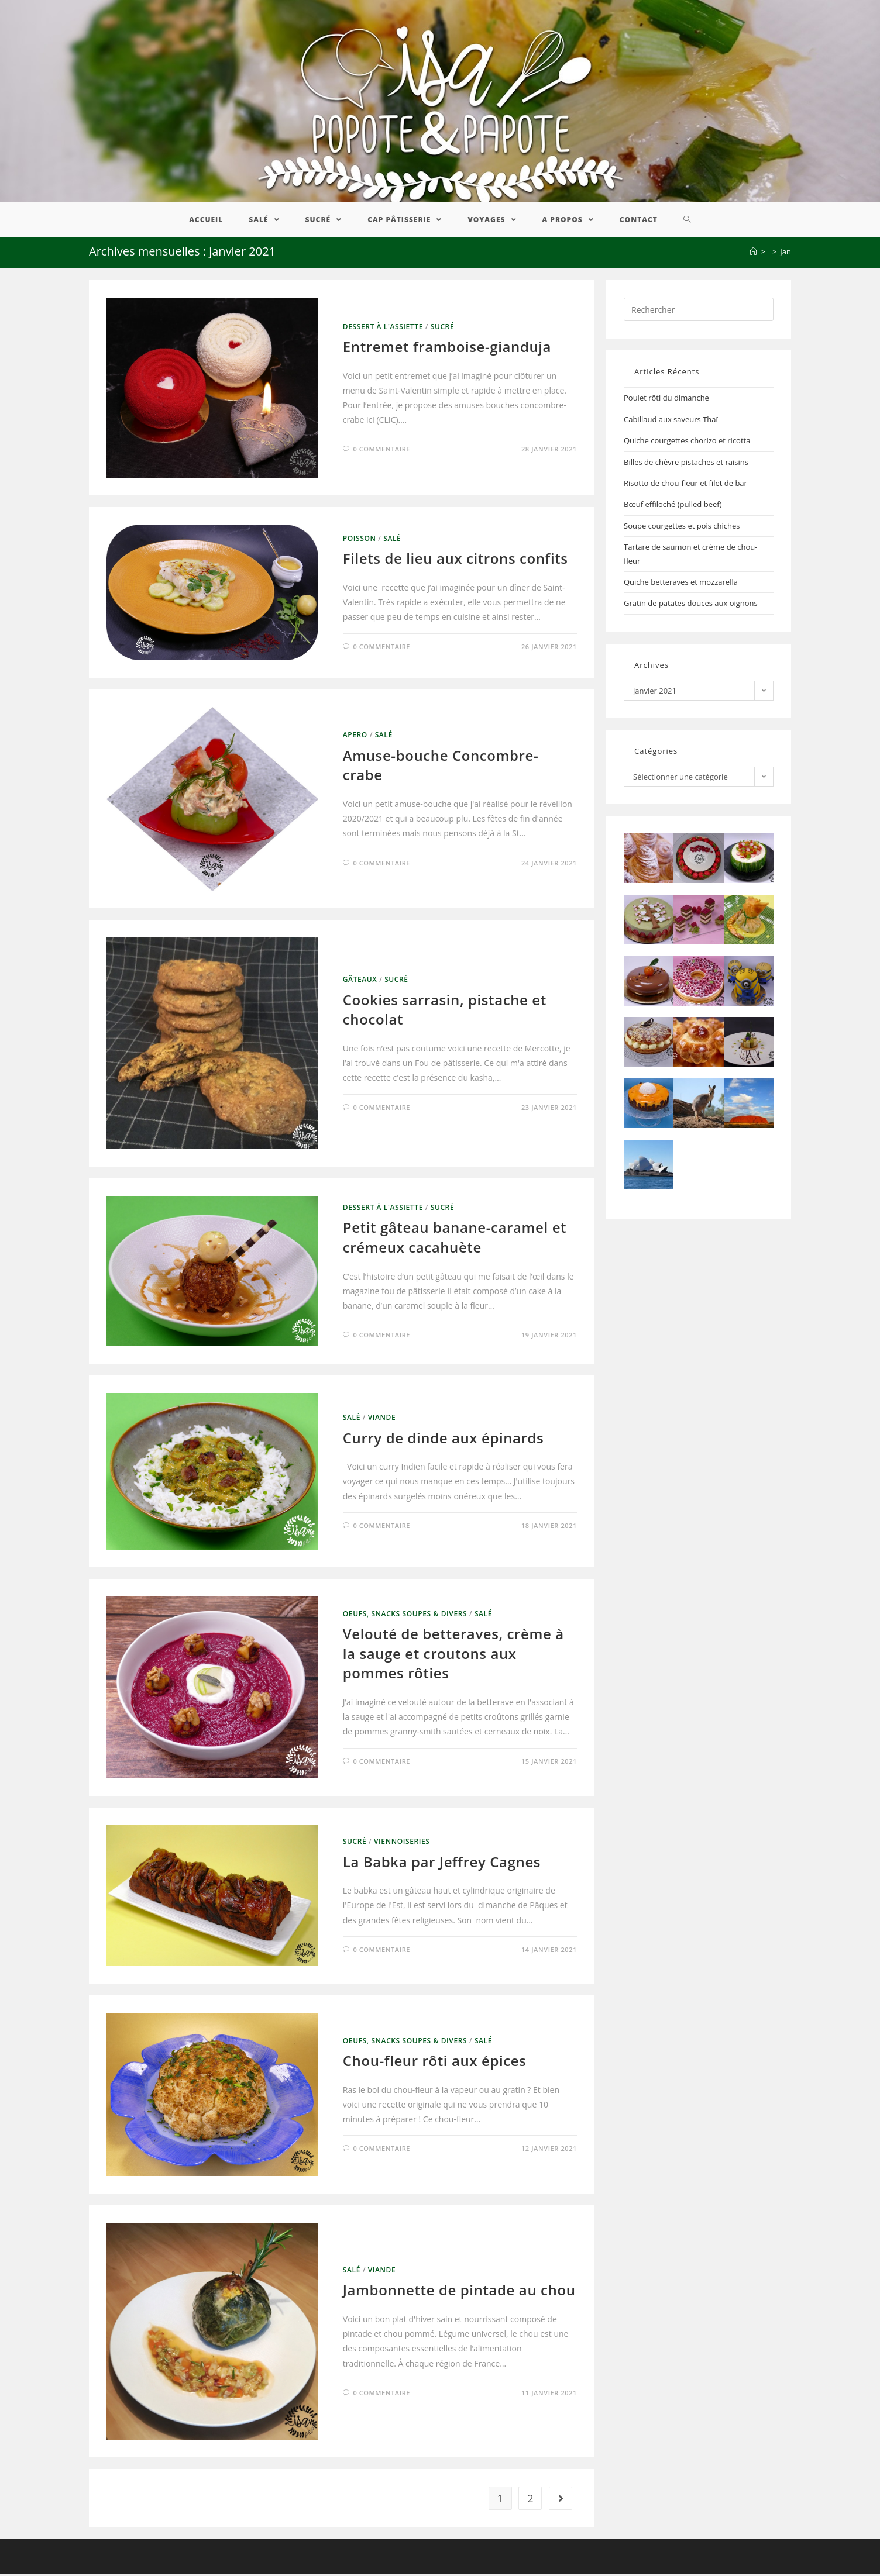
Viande (382, 1420)
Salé (392, 541)
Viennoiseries (401, 1844)
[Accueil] (753, 254)
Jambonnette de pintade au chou (459, 2292)
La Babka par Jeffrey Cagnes (442, 1863)
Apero (355, 737)
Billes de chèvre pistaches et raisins (686, 463)
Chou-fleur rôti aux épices (435, 2062)
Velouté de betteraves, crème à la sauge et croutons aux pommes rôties (453, 1655)
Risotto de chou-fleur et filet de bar (685, 485)
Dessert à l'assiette (383, 328)
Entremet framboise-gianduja (447, 348)
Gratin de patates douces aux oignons (691, 605)
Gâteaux (360, 982)
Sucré (442, 328)
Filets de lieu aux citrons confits (455, 560)
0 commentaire (381, 451)
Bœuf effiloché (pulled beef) (672, 506)
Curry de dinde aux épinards (443, 1439)
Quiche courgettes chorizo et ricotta (687, 442)
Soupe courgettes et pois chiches (682, 527)
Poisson (359, 541)
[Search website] (687, 222)
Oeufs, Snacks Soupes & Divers (405, 1615)
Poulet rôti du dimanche (666, 400)
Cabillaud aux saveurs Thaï (671, 421)
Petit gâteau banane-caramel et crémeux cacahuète (454, 1239)
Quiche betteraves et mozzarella (681, 584)
